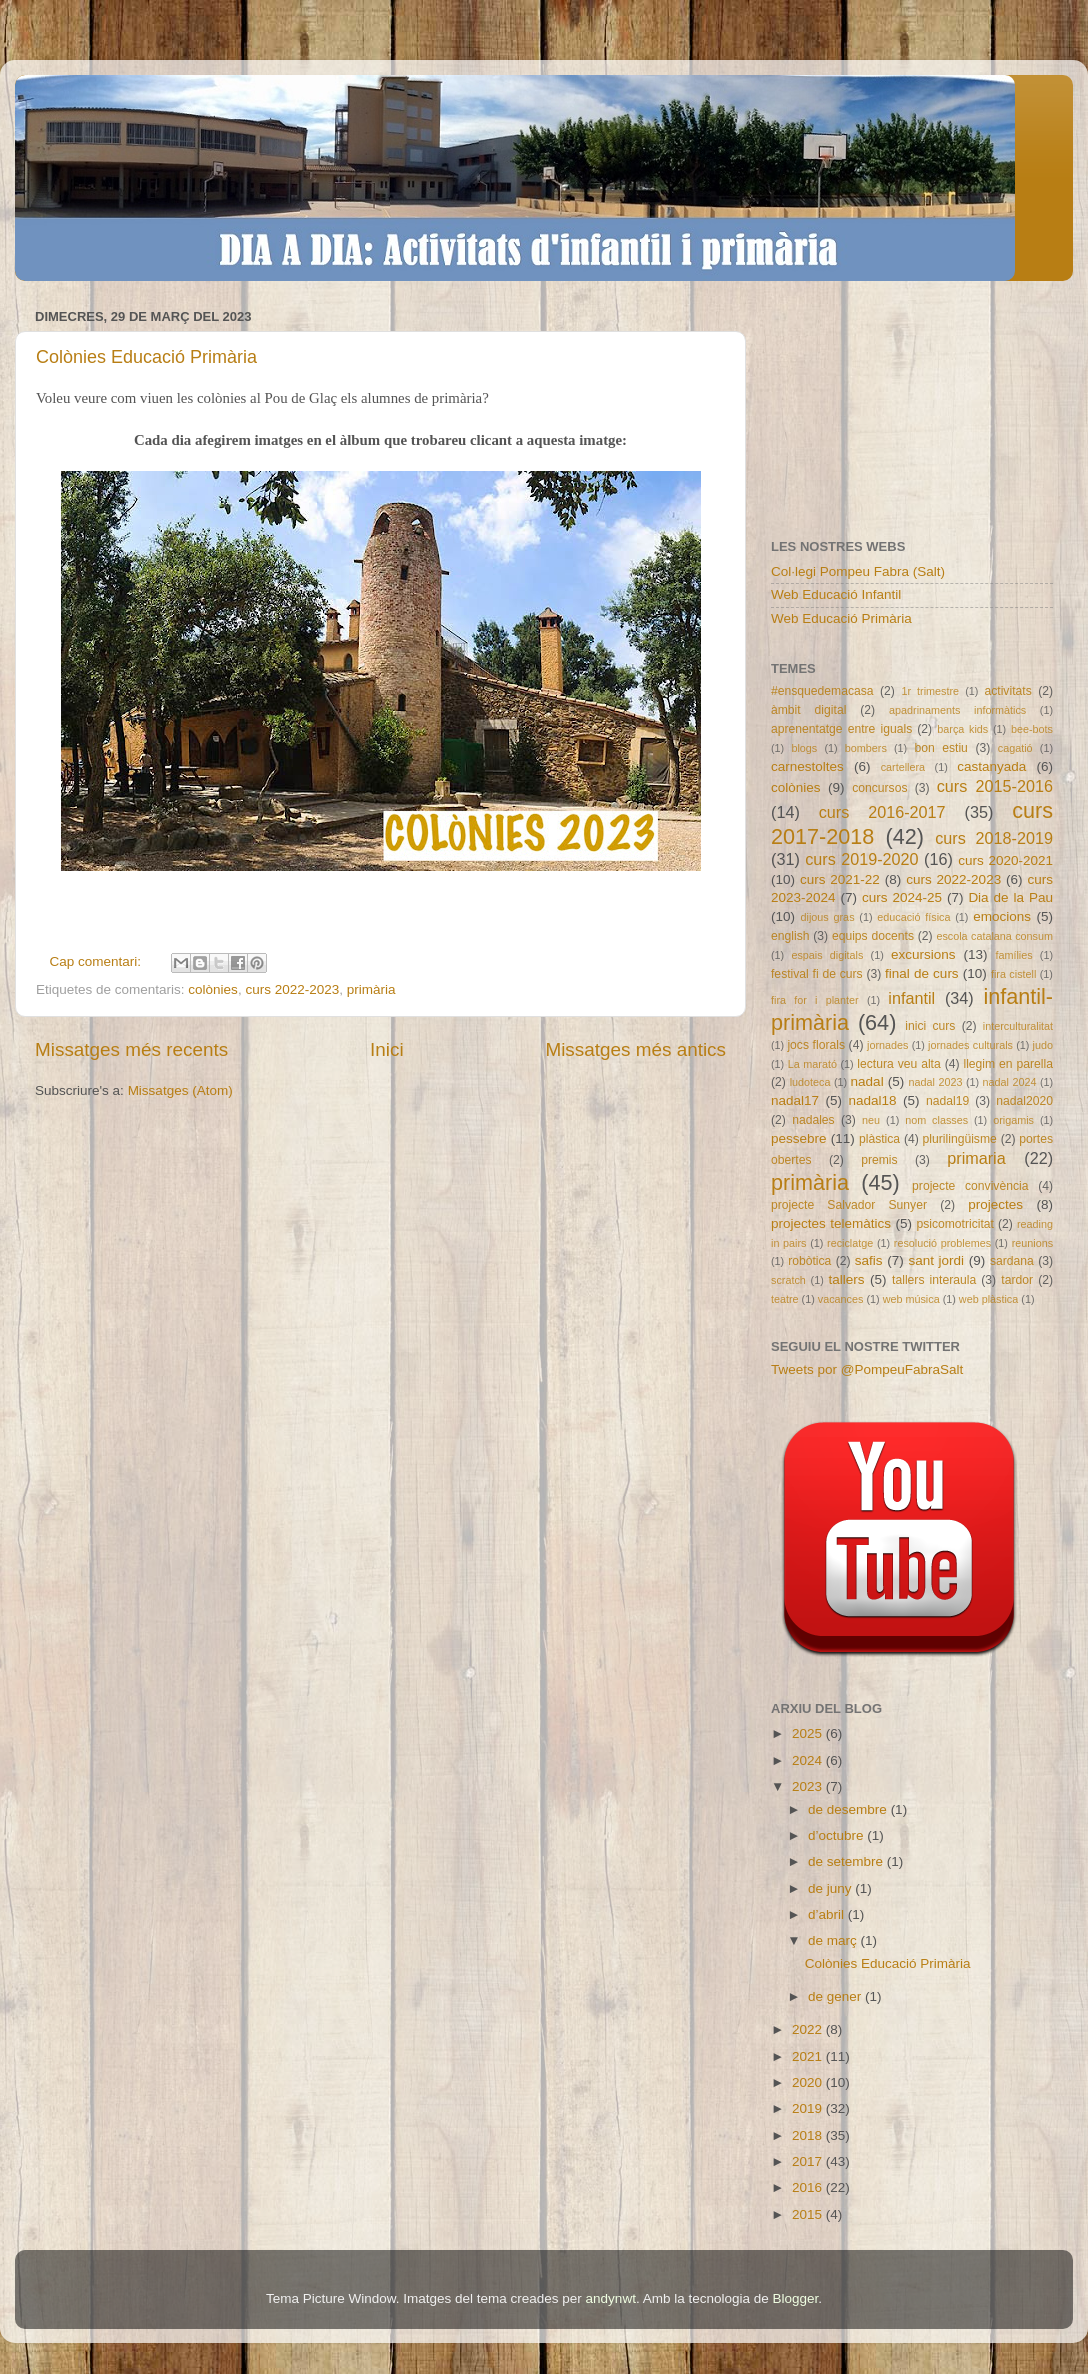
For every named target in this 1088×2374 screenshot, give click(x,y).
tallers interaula (934, 1280)
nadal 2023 (936, 1082)
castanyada (991, 766)
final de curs (922, 973)
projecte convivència (970, 1186)
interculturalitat (1018, 1026)
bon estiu (940, 748)
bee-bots (1032, 729)
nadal (867, 1081)
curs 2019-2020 (861, 859)
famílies (1013, 955)
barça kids (962, 729)
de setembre (847, 1861)
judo (1043, 1045)
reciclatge (850, 1243)
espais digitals (827, 955)
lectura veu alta (898, 1064)
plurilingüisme (960, 1139)
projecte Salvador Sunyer (849, 1205)
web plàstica (988, 1299)
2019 (809, 2108)
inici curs (930, 1026)
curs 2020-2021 (1005, 860)
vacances (841, 1299)
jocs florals (816, 1045)
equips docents (873, 936)
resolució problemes (942, 1243)
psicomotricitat (955, 1224)
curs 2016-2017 (882, 812)
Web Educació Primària (841, 618)
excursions (923, 954)
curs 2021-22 (840, 879)
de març (834, 1940)
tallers (847, 1279)
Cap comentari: (97, 961)
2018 (809, 2135)
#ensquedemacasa (822, 691)
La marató (812, 1064)
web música (911, 1299)
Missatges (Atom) (180, 1090)
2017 (809, 2161)
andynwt (611, 2298)
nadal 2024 (1010, 1082)
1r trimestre (930, 691)
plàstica (879, 1139)
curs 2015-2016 (995, 786)
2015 (809, 2214)
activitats (1007, 691)
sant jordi (936, 1260)
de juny (831, 1888)
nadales (813, 1120)
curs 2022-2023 (292, 989)
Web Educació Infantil (836, 594)
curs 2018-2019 (994, 838)
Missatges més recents (131, 1049)
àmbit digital (808, 710)
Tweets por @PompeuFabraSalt (867, 1369)
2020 (809, 2082)
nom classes (936, 1120)
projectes (995, 1204)
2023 (809, 1786)
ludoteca (810, 1082)
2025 (809, 1733)
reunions (1032, 1243)
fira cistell (1013, 974)
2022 (809, 2029)
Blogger (795, 2298)
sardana (1012, 1261)
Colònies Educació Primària (146, 357)
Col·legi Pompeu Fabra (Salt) (858, 571)
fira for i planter (815, 1000)
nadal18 (873, 1100)
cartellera (903, 767)
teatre (785, 1299)
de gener (836, 1996)
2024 (809, 1760)
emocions (1002, 916)
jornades (887, 1045)
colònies (213, 989)
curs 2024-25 (902, 897)
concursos (879, 788)
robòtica (809, 1261)
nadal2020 (1024, 1101)
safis (869, 1260)
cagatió (1015, 748)
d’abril (828, 1914)
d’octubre (837, 1835)
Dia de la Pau (1010, 897)
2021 (809, 2056)
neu (871, 1120)
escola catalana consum (994, 936)
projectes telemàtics (831, 1223)
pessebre (799, 1138)
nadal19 (947, 1101)
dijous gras (828, 917)
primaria (976, 1158)
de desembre (849, 1809)
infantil (911, 998)
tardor (1017, 1280)
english (790, 936)
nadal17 (795, 1100)
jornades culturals (970, 1045)
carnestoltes (807, 766)
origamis (1013, 1120)
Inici (387, 1049)
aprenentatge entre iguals (841, 729)
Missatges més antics (635, 1049)
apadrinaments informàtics (957, 710)
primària (371, 989)
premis (879, 1160)
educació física (913, 917)
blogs (804, 748)
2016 (809, 2187)
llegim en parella (1008, 1064)
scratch (788, 1280)
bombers (866, 748)
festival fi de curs (817, 974)
